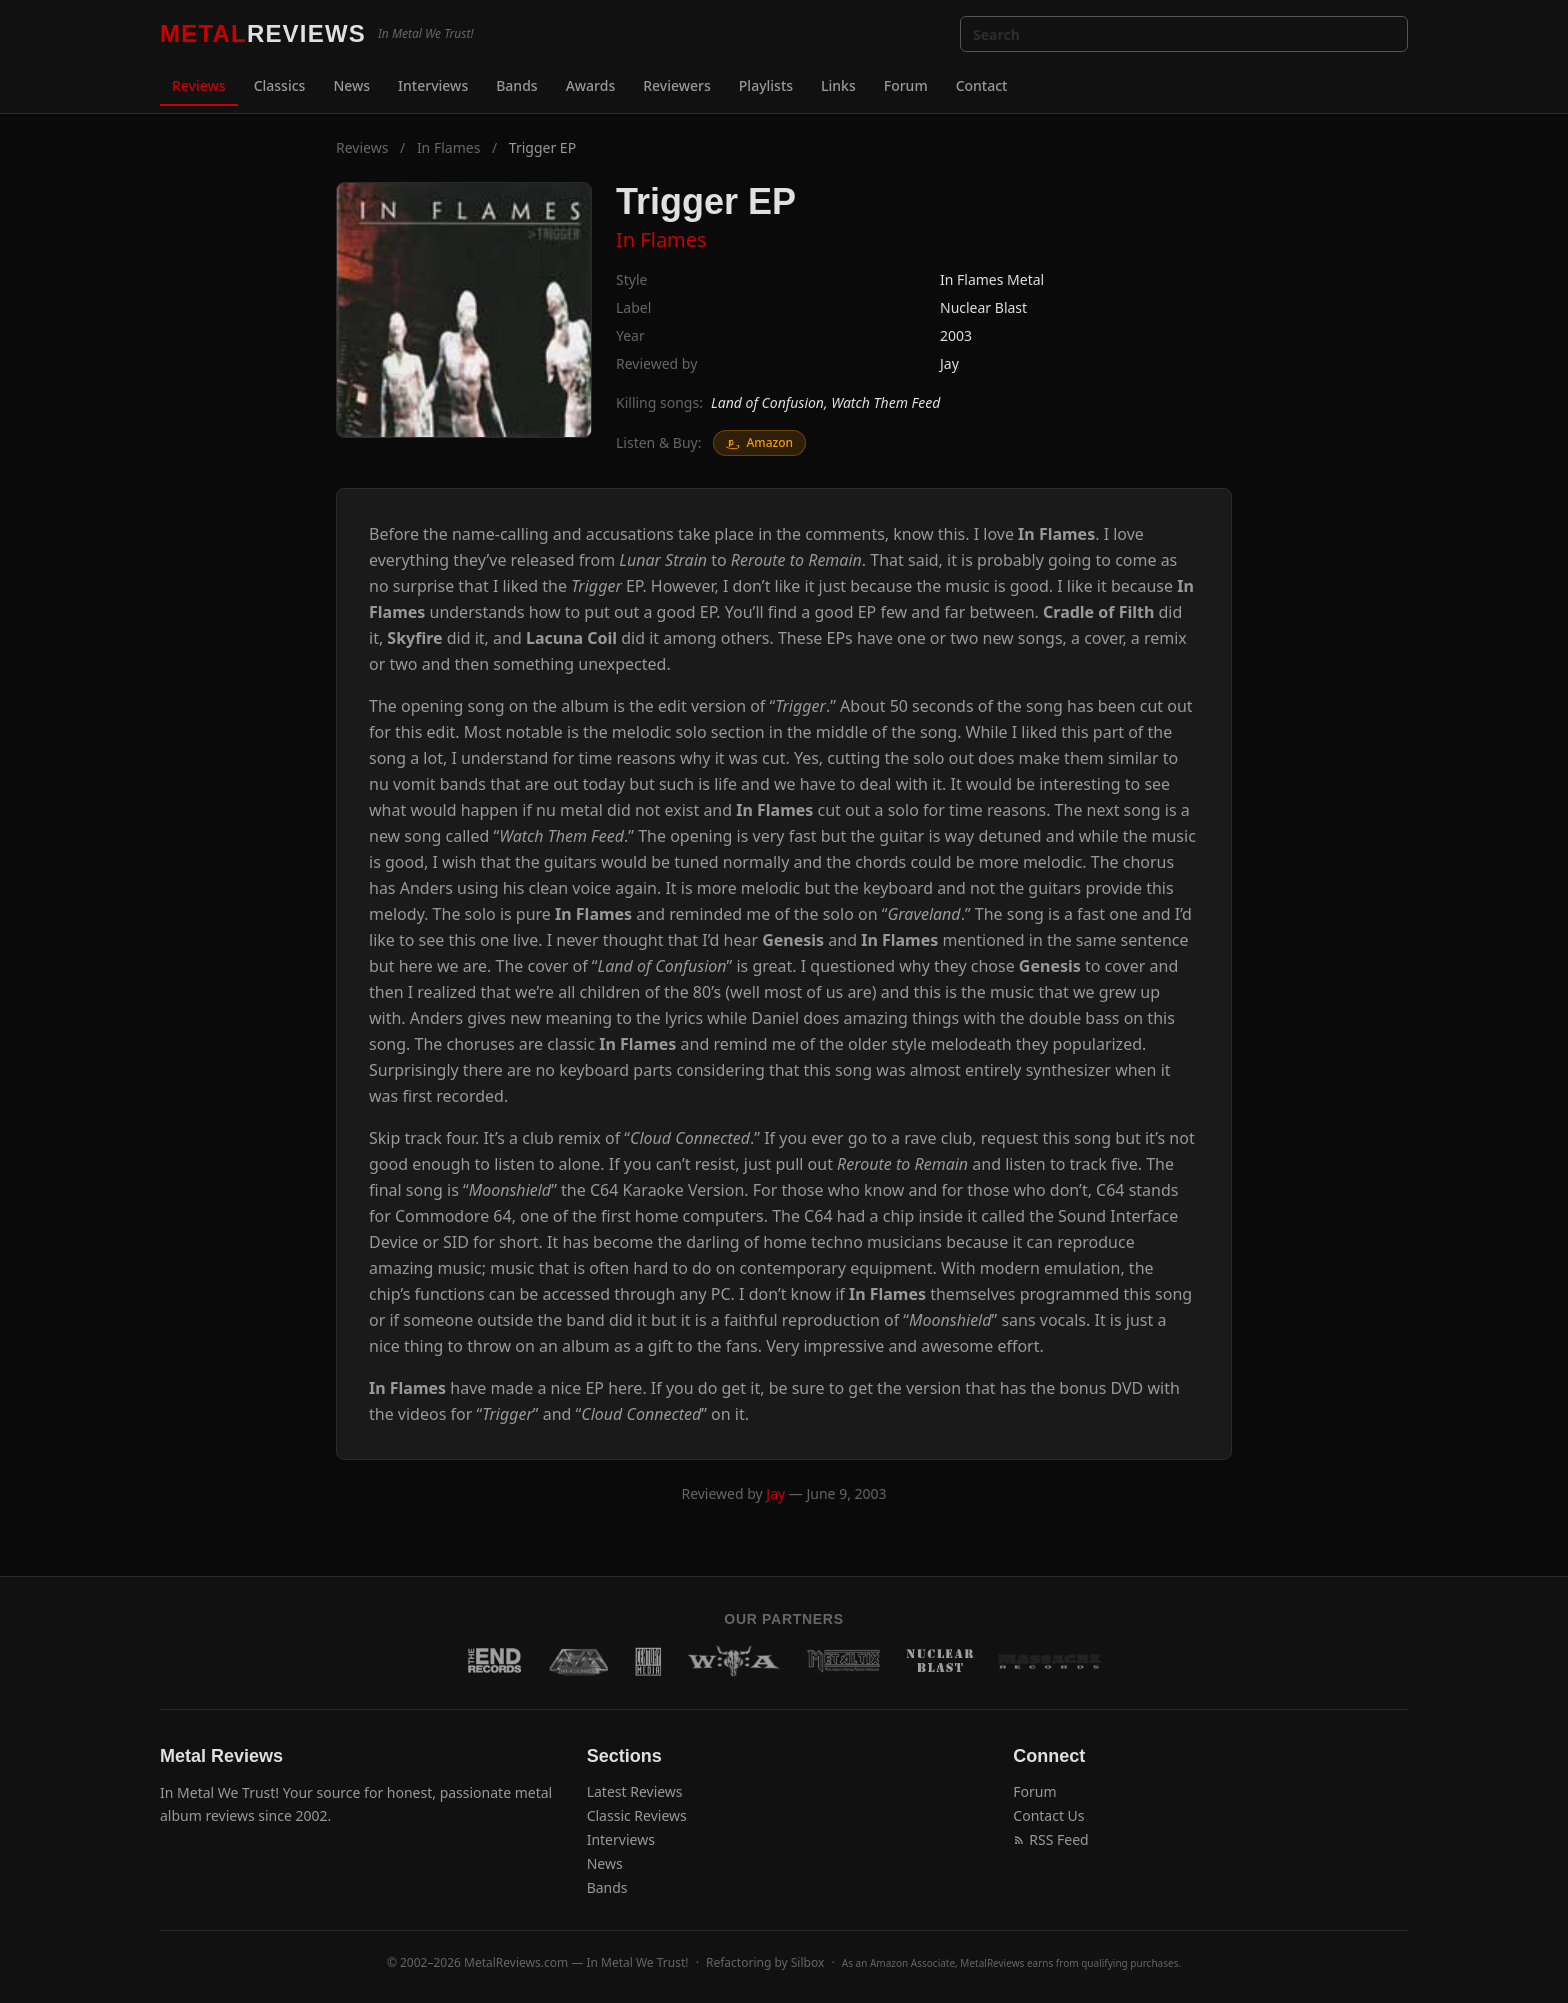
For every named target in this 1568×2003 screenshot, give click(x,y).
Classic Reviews (637, 1815)
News (351, 85)
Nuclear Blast (983, 307)
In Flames (448, 147)
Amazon (759, 442)
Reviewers (677, 85)
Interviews (433, 85)
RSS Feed (1050, 1839)
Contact (982, 85)
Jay (949, 363)
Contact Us (1048, 1815)
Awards (591, 85)
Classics (280, 85)
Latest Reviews (635, 1791)
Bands (516, 85)
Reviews (199, 85)
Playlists (766, 85)
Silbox (808, 1962)
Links (838, 85)
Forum (906, 85)
